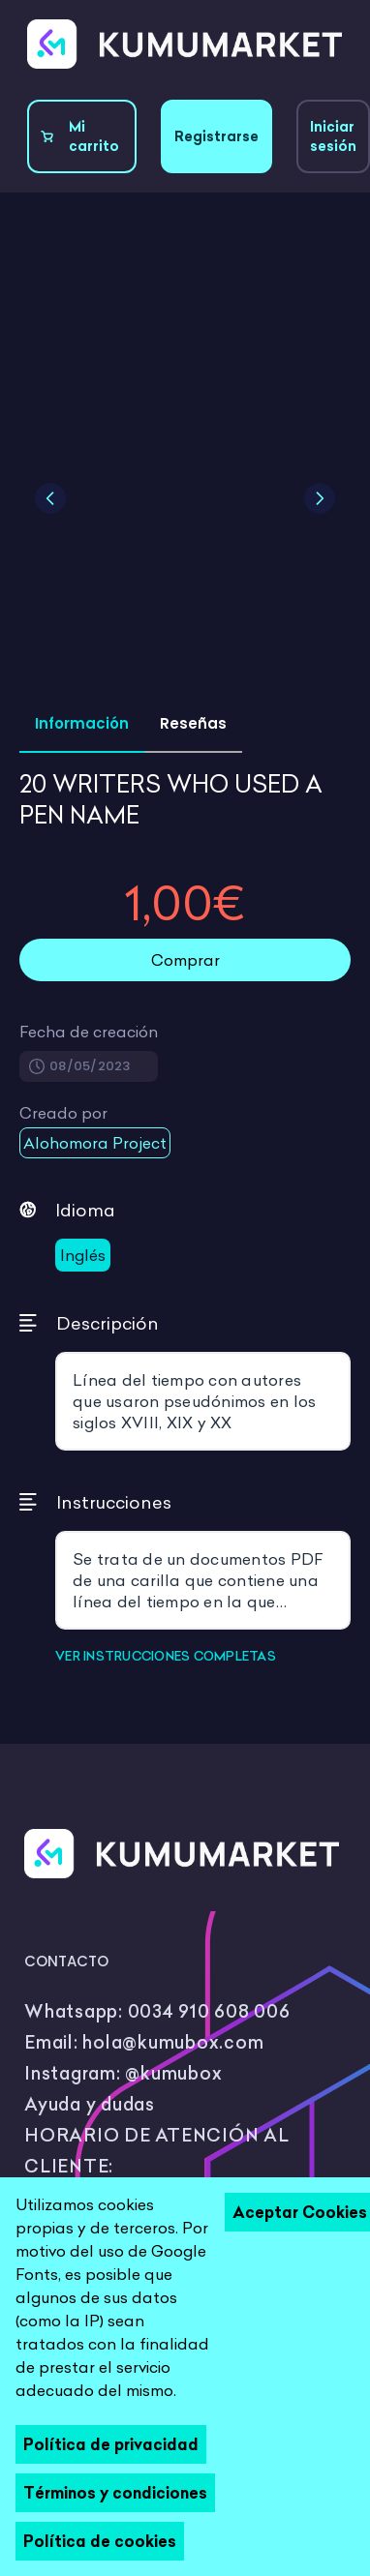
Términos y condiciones (115, 2492)
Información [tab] (82, 723)
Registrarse (216, 136)
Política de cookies (99, 2541)
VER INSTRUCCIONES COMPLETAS (165, 1655)
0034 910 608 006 (209, 2011)
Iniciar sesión (333, 136)
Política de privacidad (111, 2444)
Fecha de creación (88, 1031)
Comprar (185, 960)
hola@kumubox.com (172, 2042)
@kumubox (173, 2073)
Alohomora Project (95, 1143)
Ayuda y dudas (89, 2104)
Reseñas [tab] (193, 723)
